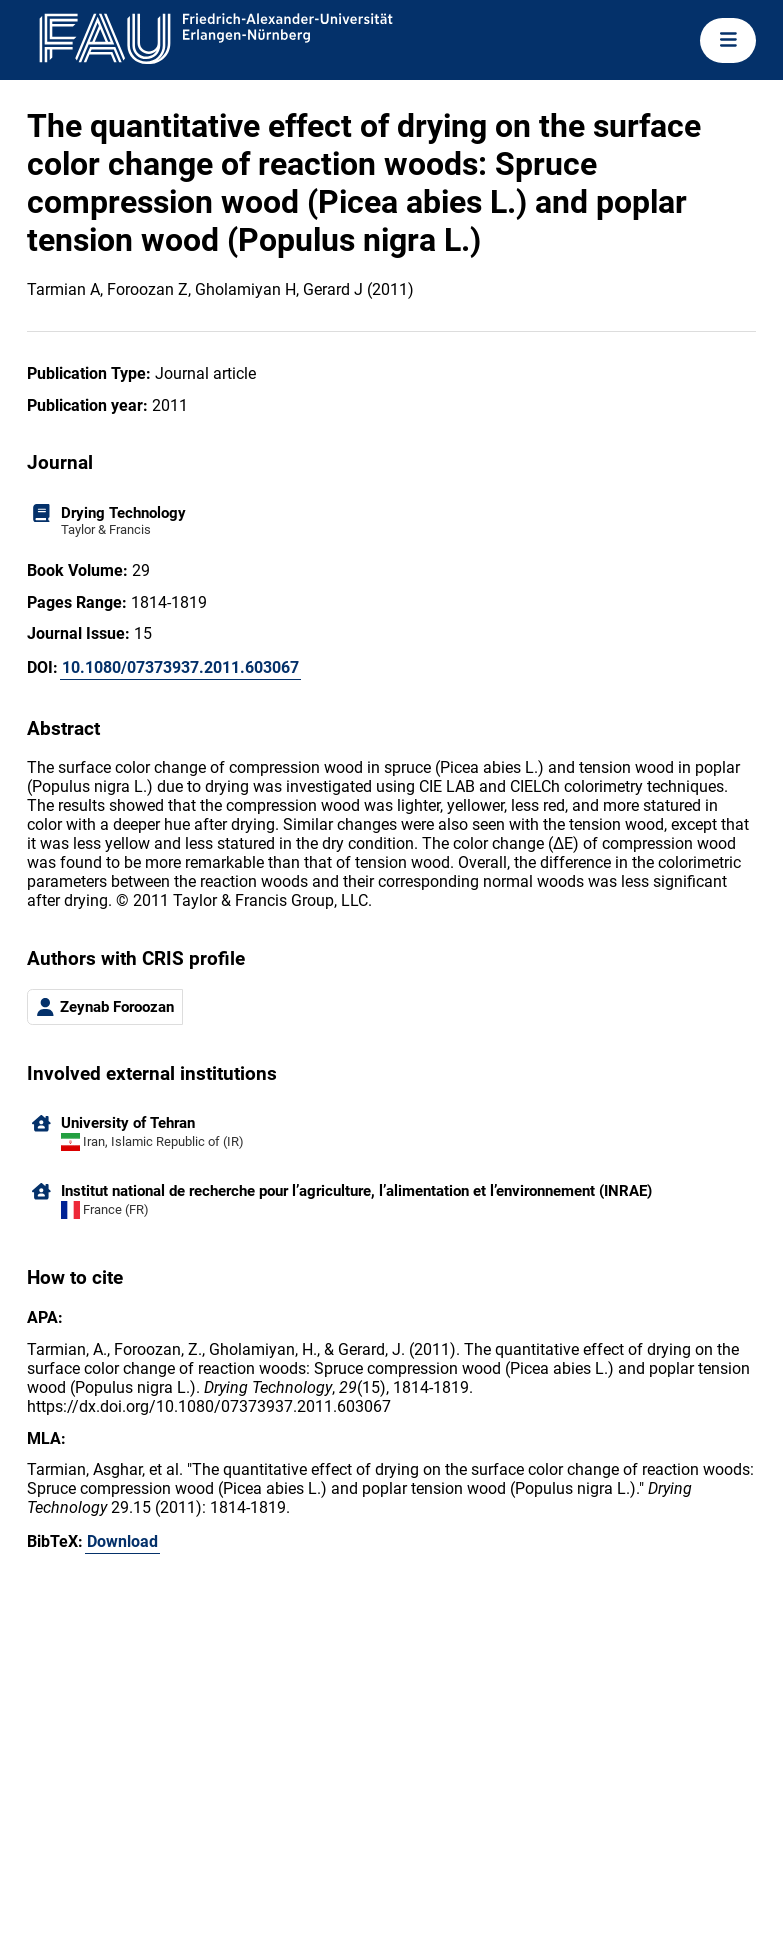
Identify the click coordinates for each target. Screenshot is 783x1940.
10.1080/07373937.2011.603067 (180, 667)
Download (122, 1541)
